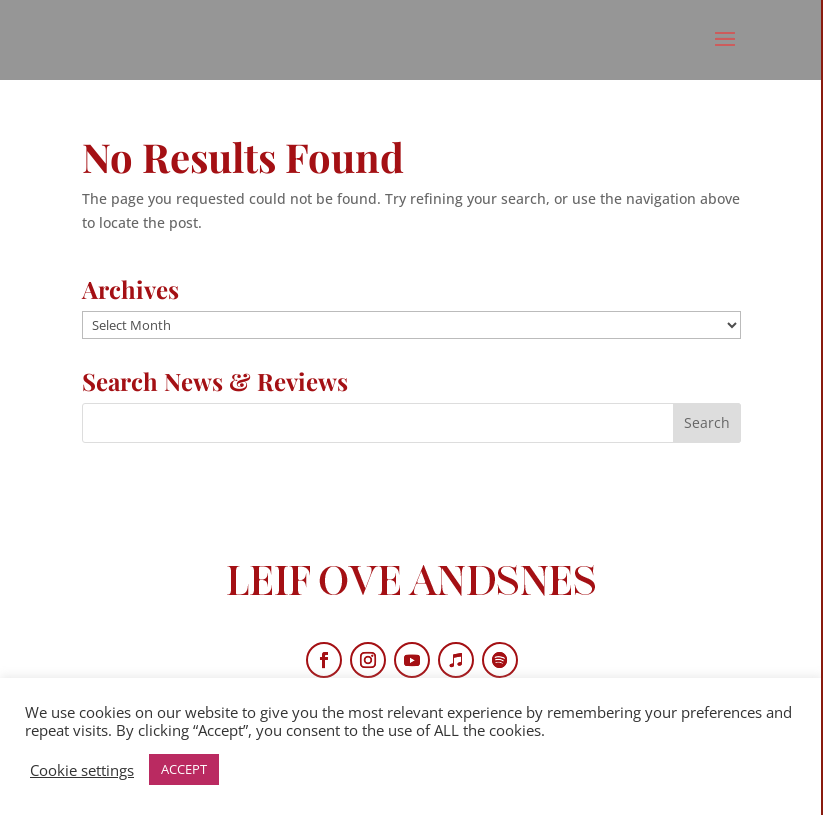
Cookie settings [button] (82, 770)
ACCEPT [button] (184, 769)
